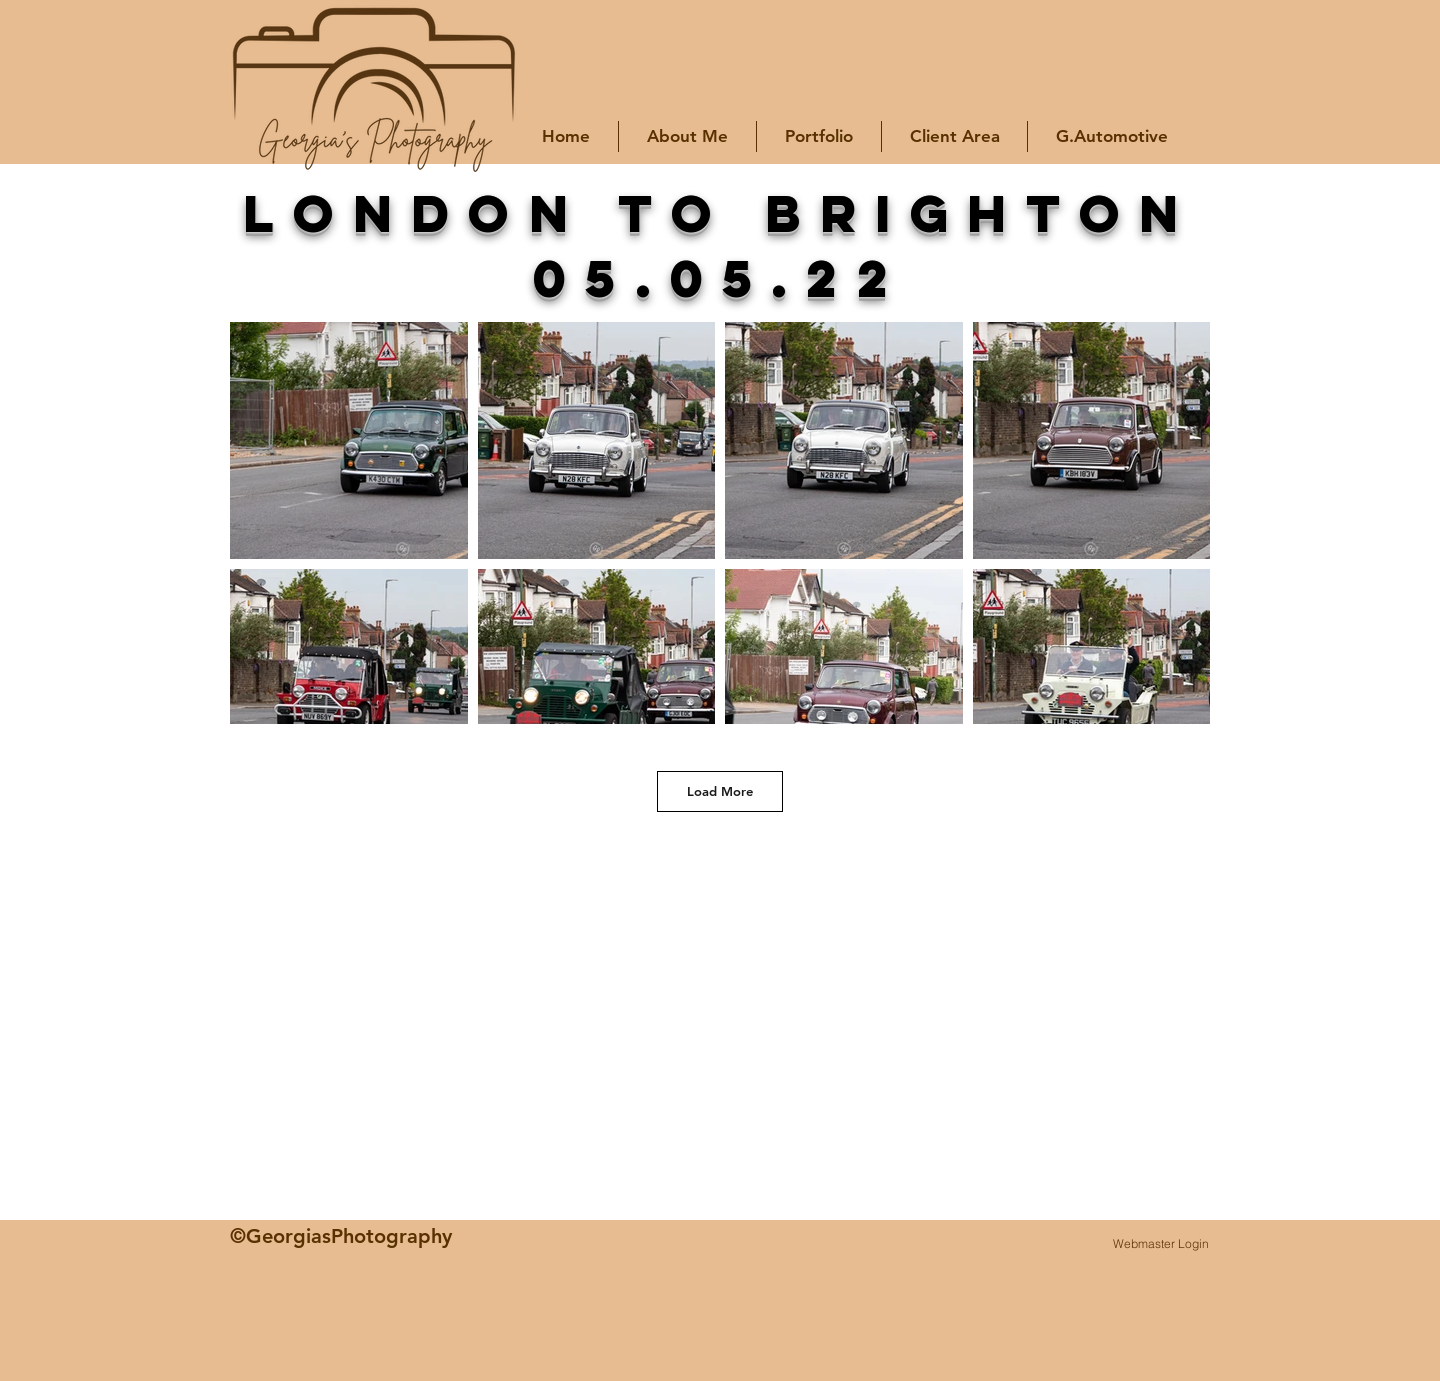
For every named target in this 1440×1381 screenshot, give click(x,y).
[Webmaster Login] (1160, 1244)
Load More (720, 791)
